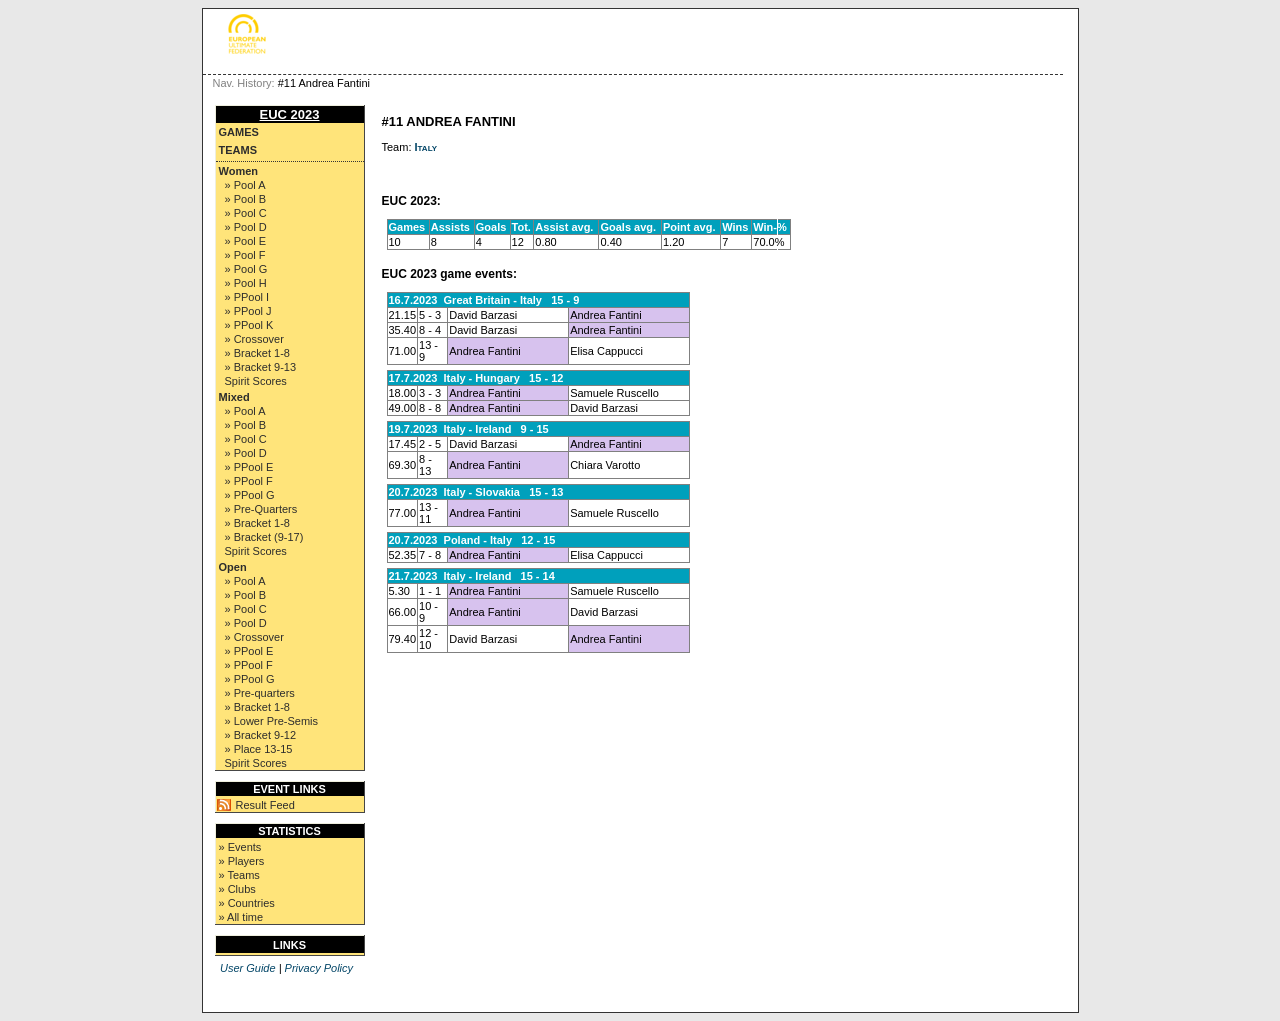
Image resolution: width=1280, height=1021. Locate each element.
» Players (242, 861)
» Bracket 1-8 (257, 353)
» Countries (247, 903)
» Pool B (246, 199)
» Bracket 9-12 (261, 735)
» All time (241, 917)
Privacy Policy (319, 968)
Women (239, 171)
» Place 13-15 (259, 749)
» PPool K (249, 325)
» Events (240, 847)
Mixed (234, 397)
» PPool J (248, 311)
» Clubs (237, 889)
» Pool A (245, 185)
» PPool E (249, 467)
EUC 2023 (290, 114)
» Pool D (246, 227)
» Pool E (246, 241)
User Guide (248, 968)
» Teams (239, 875)
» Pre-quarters (260, 693)
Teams (238, 150)
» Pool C (246, 213)
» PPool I (247, 297)
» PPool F (249, 481)
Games (239, 132)
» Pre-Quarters (261, 509)
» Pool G (246, 269)
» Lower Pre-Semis (272, 721)
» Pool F (245, 255)
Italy (426, 147)
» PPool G (250, 495)
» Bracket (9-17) (264, 537)
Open (233, 567)
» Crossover (254, 339)
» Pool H (246, 283)
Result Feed (265, 805)
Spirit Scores (256, 381)
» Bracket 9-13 (261, 367)
